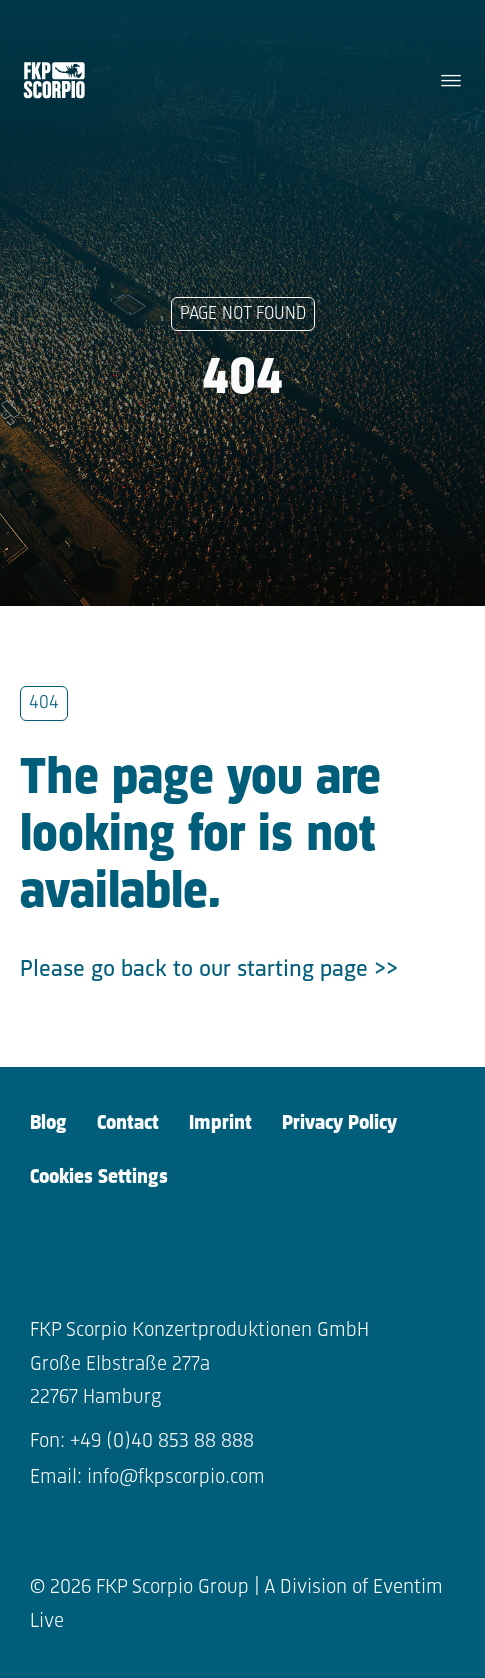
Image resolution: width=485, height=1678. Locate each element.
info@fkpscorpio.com (176, 1477)
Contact (128, 1123)
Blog (48, 1123)
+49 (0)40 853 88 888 (162, 1441)
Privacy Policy (339, 1123)
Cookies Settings (99, 1177)
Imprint (220, 1123)
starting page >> (317, 970)
